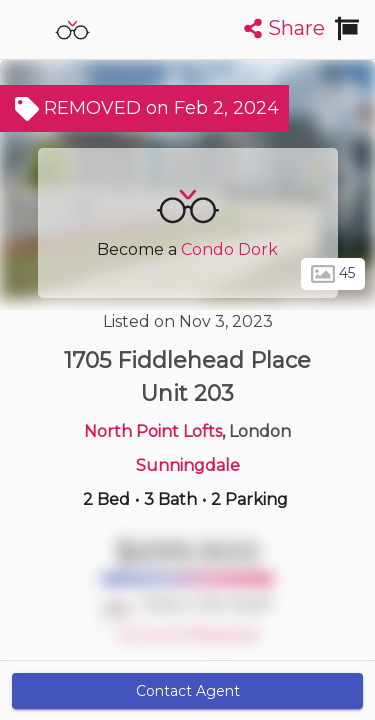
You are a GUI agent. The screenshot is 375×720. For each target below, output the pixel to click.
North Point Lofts (153, 431)
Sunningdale (188, 465)
